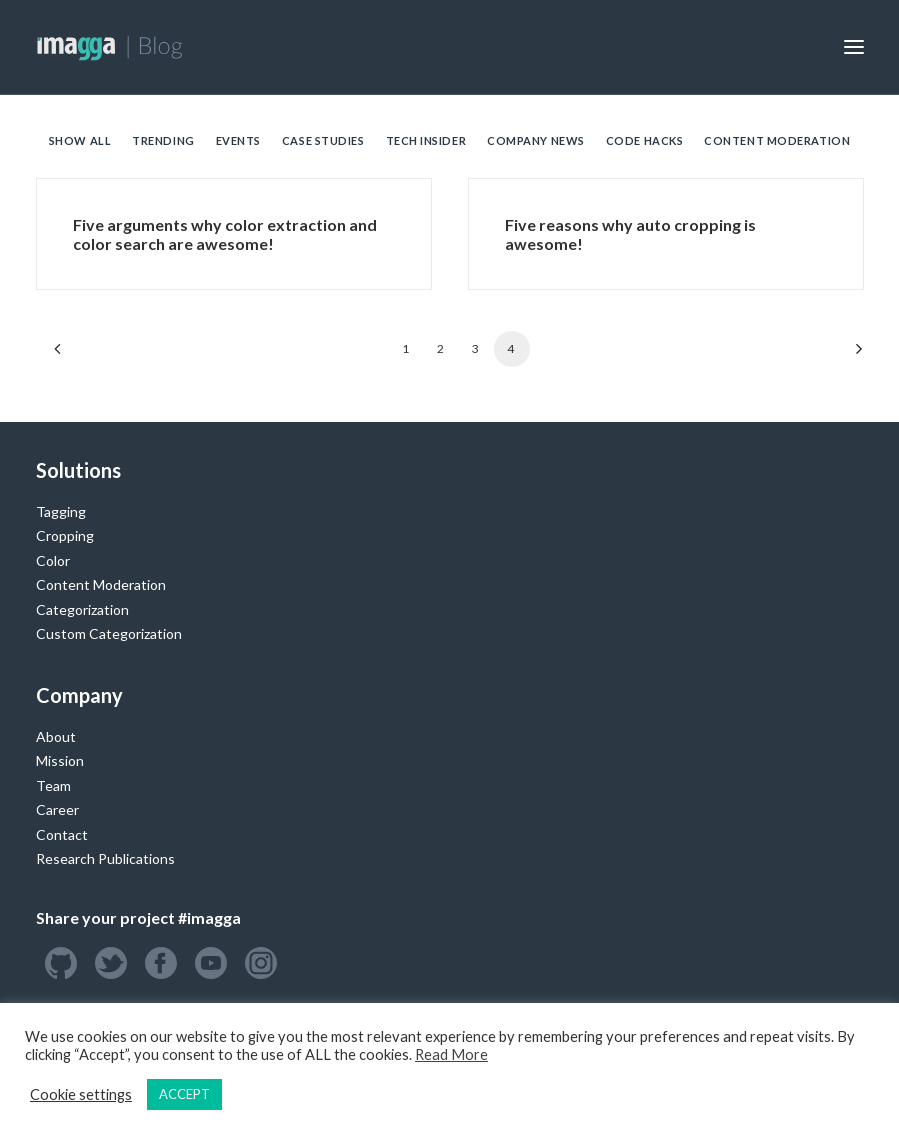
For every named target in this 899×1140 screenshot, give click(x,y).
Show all (80, 140)
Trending (163, 140)
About (56, 736)
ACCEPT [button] (184, 1094)
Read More (451, 1054)
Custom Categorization (109, 633)
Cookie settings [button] (81, 1094)
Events (238, 140)
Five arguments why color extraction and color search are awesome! (225, 234)
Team (53, 785)
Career (57, 809)
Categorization (82, 609)
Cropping (65, 535)
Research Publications (105, 858)
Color (53, 560)
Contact (62, 834)
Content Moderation (777, 140)
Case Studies (323, 140)
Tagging (61, 511)
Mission (60, 760)
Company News (536, 140)
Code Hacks (645, 140)
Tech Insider (426, 140)
